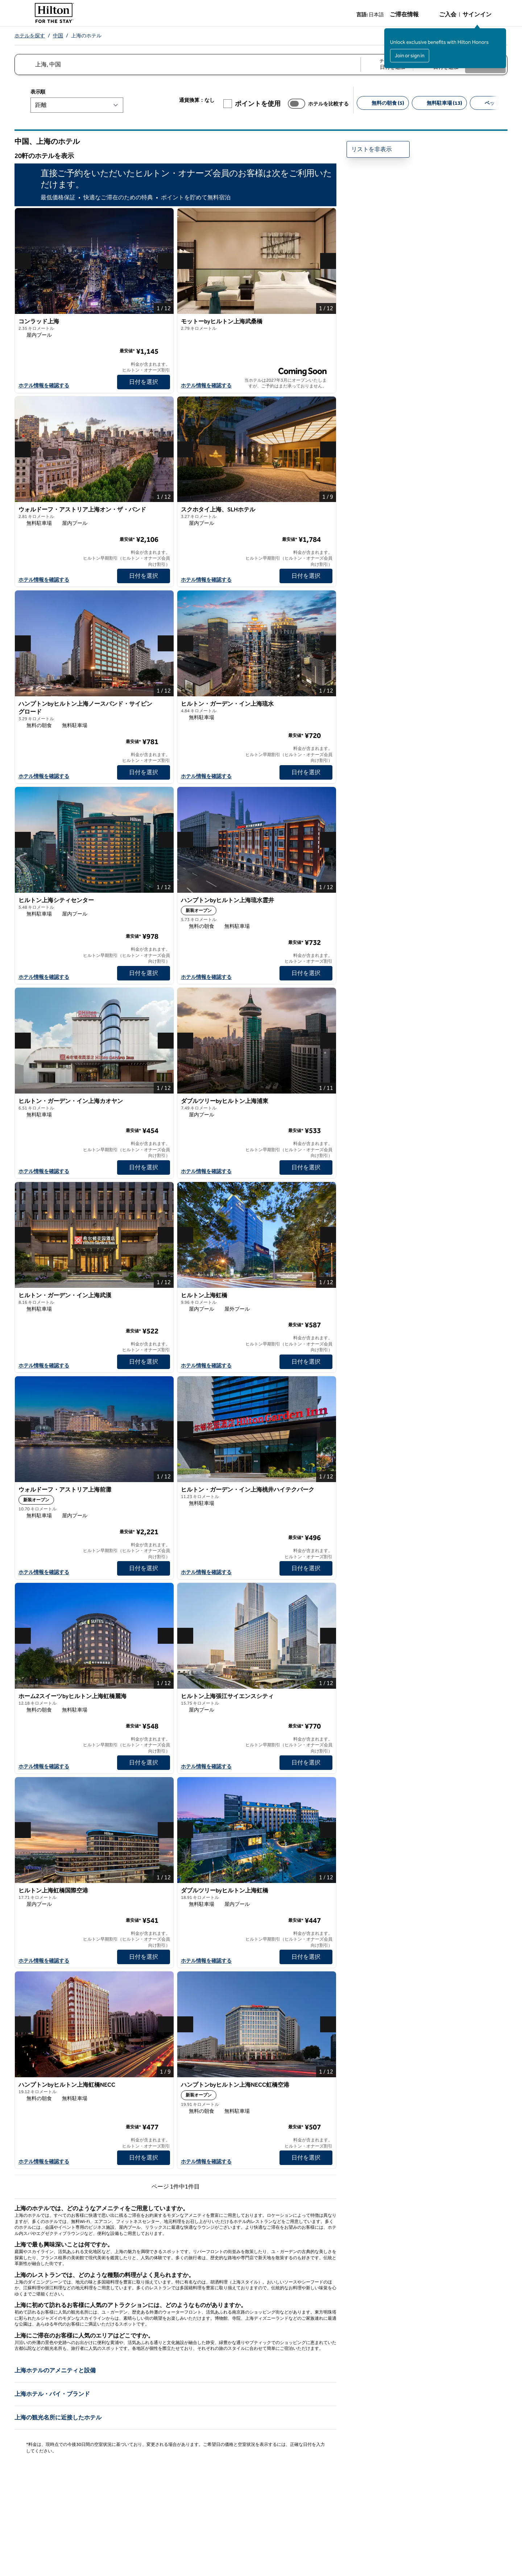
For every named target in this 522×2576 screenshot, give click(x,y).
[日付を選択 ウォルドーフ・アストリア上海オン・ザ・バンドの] (143, 576)
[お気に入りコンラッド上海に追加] (164, 323)
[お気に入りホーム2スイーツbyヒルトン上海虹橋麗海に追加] (164, 1698)
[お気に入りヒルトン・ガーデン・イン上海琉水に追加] (326, 706)
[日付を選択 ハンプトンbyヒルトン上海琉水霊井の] (305, 973)
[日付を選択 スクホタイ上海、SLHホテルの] (305, 576)
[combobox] (187, 64)
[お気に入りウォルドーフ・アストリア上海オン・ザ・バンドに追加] (164, 511)
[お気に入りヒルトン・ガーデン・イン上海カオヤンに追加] (164, 1103)
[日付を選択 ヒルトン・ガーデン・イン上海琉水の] (305, 772)
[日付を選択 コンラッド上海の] (143, 382)
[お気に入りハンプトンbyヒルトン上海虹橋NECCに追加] (164, 2086)
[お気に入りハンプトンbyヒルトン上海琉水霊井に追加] (326, 902)
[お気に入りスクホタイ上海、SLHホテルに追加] (326, 511)
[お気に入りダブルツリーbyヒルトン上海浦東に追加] (326, 1103)
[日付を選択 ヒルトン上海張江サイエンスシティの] (305, 1762)
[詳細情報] (165, 351)
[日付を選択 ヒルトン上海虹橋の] (305, 1362)
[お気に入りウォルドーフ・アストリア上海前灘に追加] (164, 1491)
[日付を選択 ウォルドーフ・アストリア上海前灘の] (143, 1568)
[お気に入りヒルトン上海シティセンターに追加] (164, 902)
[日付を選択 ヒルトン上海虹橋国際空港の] (143, 1957)
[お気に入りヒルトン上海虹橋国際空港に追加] (164, 1892)
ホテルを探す (29, 36)
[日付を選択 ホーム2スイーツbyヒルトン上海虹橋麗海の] (143, 1762)
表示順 (37, 92)
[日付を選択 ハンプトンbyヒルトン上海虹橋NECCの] (143, 2157)
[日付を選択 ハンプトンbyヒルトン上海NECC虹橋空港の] (305, 2157)
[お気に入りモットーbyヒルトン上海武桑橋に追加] (326, 323)
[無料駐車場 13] (439, 103)
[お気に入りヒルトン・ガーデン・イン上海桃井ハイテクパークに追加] (326, 1491)
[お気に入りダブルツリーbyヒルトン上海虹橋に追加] (326, 1892)
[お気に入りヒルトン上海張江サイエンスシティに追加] (326, 1698)
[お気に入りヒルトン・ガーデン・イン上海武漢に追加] (164, 1297)
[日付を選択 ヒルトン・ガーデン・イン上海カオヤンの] (143, 1167)
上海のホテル (86, 36)
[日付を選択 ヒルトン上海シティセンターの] (143, 973)
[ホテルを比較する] (296, 104)
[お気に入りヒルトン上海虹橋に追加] (326, 1297)
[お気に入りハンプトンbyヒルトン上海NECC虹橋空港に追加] (326, 2086)
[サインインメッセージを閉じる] (501, 33)
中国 (58, 36)
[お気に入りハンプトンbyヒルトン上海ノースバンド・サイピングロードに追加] (164, 706)
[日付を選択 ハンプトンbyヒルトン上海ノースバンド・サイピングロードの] (143, 772)
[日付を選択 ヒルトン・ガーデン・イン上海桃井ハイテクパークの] (305, 1568)
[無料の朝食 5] (383, 103)
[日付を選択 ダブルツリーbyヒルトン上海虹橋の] (305, 1957)
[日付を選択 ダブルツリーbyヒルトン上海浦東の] (305, 1167)
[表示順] (76, 105)
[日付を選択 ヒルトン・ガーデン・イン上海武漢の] (143, 1362)
